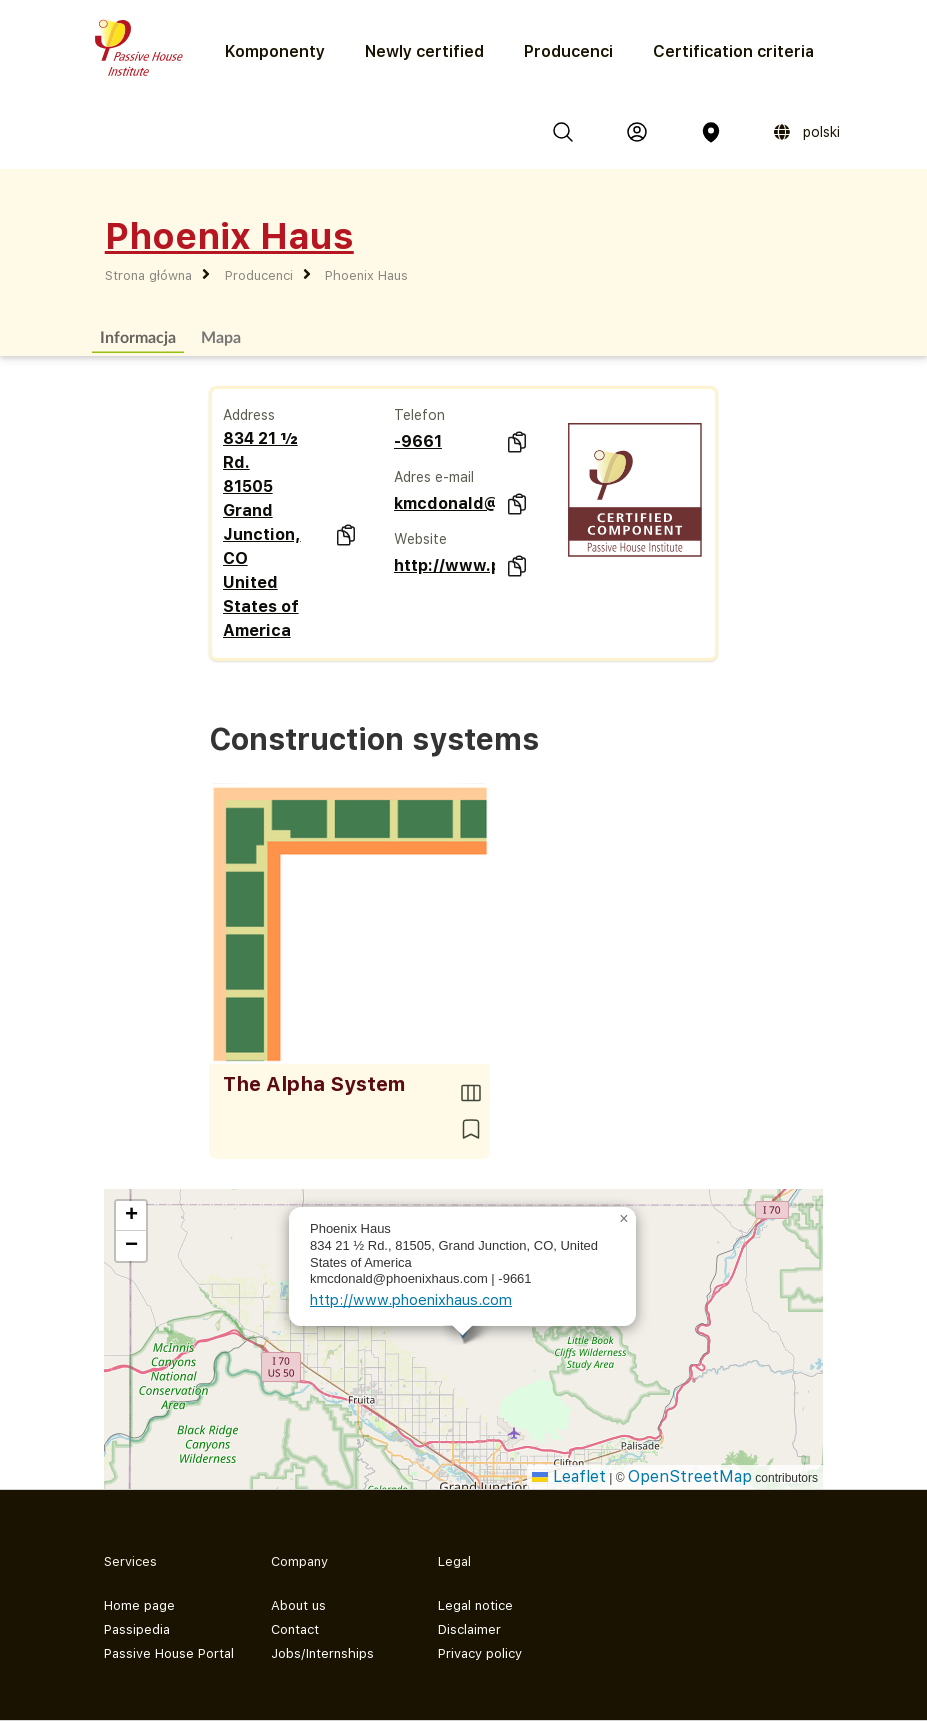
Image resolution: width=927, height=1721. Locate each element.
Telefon (419, 415)
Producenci (568, 51)
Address (249, 415)
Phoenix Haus (366, 275)
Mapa (221, 336)
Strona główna (148, 275)
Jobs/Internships (322, 1653)
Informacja (138, 336)
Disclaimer (469, 1629)
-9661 (418, 441)
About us (298, 1605)
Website (420, 539)
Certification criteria (733, 51)
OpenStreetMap (690, 1476)
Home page (139, 1605)
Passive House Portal (169, 1653)
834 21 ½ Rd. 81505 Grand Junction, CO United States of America (262, 534)
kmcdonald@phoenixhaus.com (444, 503)
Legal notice (475, 1605)
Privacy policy (480, 1653)
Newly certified (424, 51)
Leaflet (569, 1476)
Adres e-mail (434, 477)
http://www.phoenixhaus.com (444, 565)
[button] (624, 1219)
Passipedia (137, 1629)
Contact (295, 1629)
